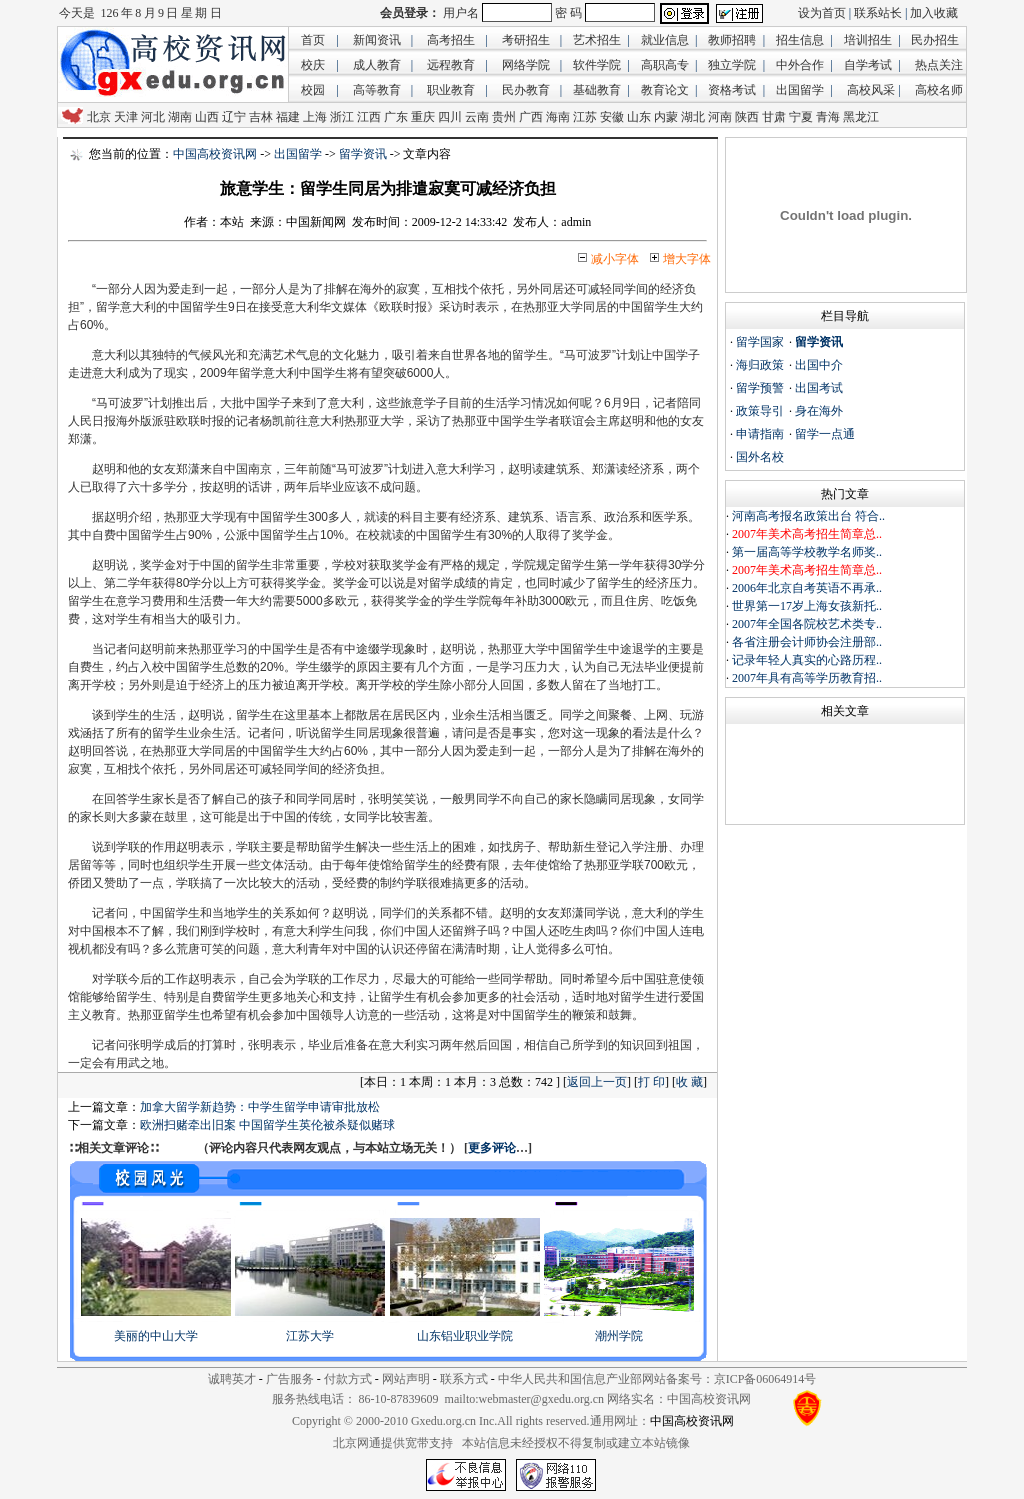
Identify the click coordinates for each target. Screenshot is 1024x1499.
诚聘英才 (232, 1379)
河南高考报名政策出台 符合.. (808, 516)
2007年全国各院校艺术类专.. (807, 624)
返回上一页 (597, 1082)
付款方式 (348, 1379)
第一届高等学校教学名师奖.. (807, 552)
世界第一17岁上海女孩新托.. (807, 606)
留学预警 (760, 388)
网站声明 (406, 1379)
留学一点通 (825, 434)
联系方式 (464, 1379)
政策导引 (760, 411)
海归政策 (760, 365)
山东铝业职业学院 (465, 1336)
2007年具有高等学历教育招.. (807, 678)
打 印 (651, 1082)
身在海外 (819, 411)
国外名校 (760, 457)
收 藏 (689, 1082)
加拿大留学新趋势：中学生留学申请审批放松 (260, 1107)
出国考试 (819, 388)
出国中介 (819, 365)
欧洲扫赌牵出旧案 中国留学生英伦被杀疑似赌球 (267, 1125)
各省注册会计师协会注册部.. (807, 642)
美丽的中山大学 (156, 1336)
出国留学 (298, 154)
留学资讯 (363, 154)
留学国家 (760, 342)
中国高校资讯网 (215, 154)
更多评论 (492, 1148)
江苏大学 (310, 1336)
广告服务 (290, 1379)
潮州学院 (619, 1336)
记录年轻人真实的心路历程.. (807, 660)
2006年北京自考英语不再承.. (807, 588)
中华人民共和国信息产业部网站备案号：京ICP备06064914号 (657, 1379)
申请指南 (760, 434)
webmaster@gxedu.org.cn (541, 1399)
